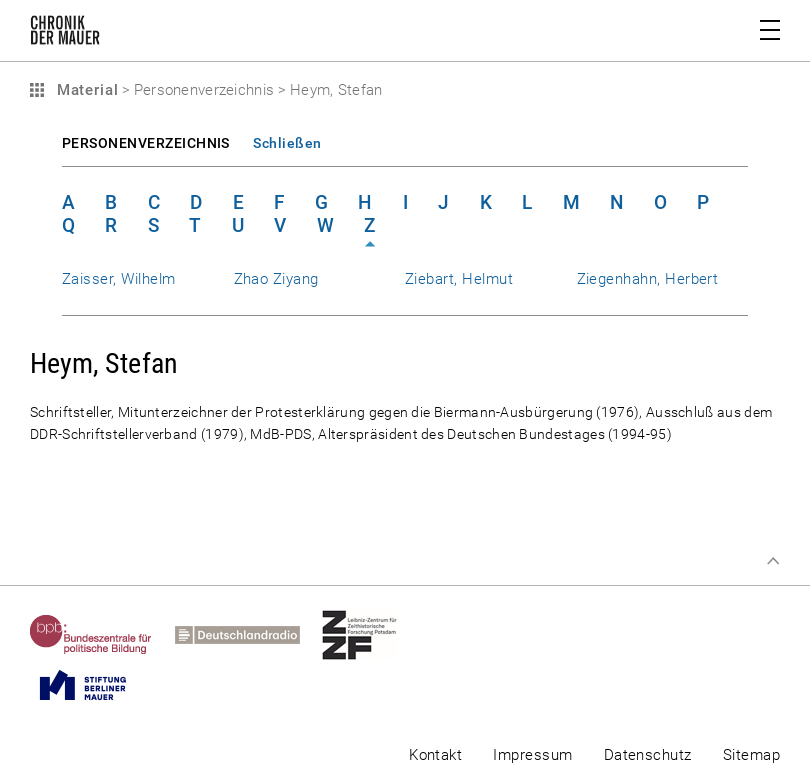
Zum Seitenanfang (773, 561)
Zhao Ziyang (276, 279)
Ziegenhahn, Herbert (648, 279)
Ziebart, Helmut (459, 279)
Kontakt (435, 755)
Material (85, 90)
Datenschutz (648, 755)
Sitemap (751, 755)
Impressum (532, 755)
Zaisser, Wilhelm (119, 279)
